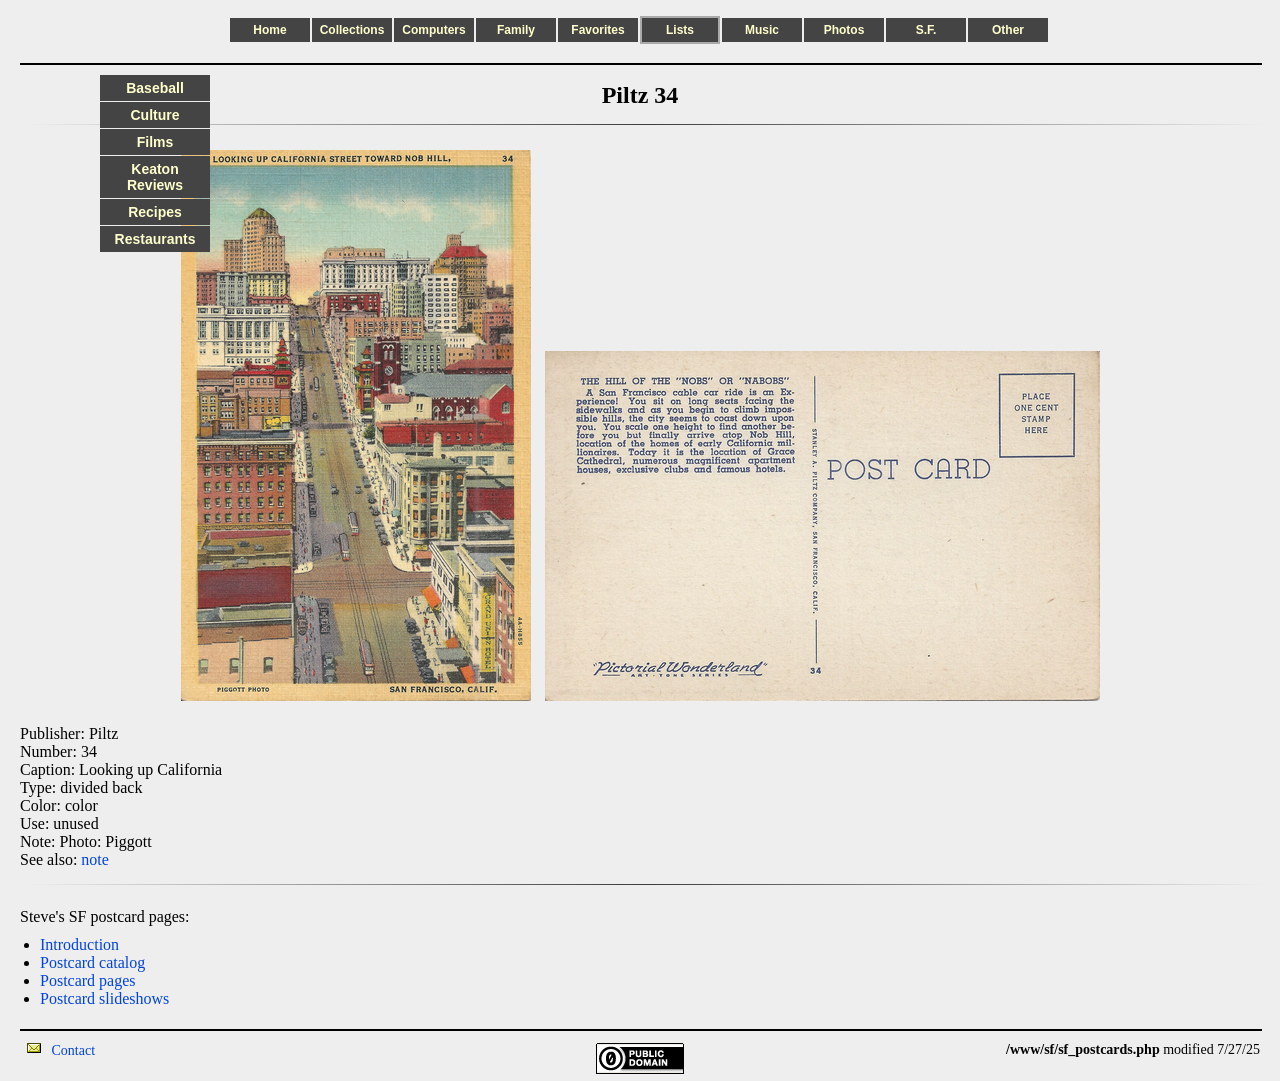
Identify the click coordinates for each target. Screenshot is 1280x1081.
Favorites (597, 30)
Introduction (79, 944)
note (95, 859)
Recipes (155, 212)
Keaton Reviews (155, 177)
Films (155, 142)
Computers (433, 30)
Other (1008, 30)
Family (516, 30)
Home (269, 30)
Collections (352, 30)
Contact (74, 1050)
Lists (680, 30)
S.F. (926, 30)
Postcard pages (88, 980)
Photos (844, 30)
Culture (155, 115)
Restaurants (155, 239)
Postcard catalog (92, 962)
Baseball (155, 88)
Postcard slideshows (104, 998)
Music (762, 30)
